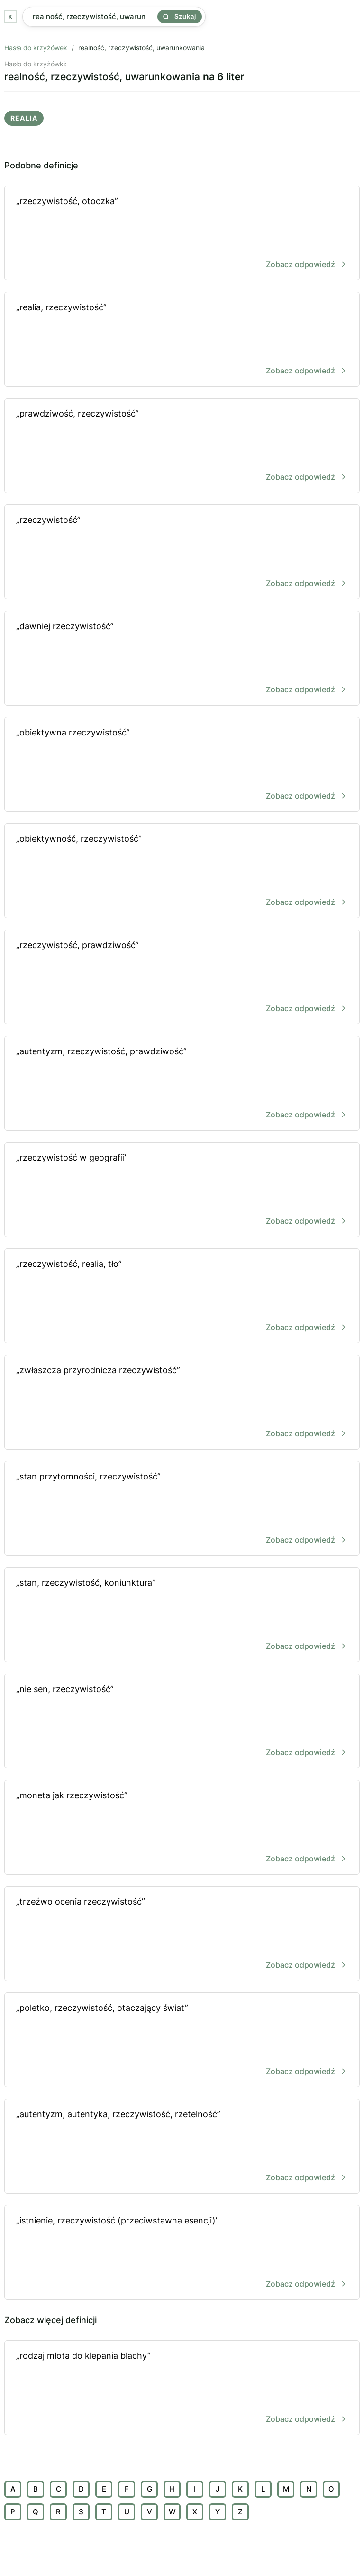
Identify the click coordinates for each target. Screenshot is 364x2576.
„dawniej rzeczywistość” (182, 659)
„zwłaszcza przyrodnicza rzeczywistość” (182, 1403)
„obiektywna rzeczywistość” (182, 765)
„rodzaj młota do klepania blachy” (182, 2388)
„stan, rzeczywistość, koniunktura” (182, 1615)
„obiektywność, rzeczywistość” (182, 871)
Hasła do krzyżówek (35, 48)
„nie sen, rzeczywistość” (182, 1721)
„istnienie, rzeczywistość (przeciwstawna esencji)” (182, 2253)
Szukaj (179, 16)
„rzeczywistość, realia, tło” (182, 1296)
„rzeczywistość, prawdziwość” (182, 977)
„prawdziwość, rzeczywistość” (182, 446)
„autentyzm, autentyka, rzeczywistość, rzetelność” (182, 2147)
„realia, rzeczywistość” (182, 340)
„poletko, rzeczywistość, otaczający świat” (182, 2040)
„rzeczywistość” (182, 552)
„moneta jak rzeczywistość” (182, 1828)
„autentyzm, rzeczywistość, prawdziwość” (182, 1084)
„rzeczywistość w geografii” (182, 1190)
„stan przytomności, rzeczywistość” (182, 1509)
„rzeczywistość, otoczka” (182, 233)
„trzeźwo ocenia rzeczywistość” (182, 1934)
